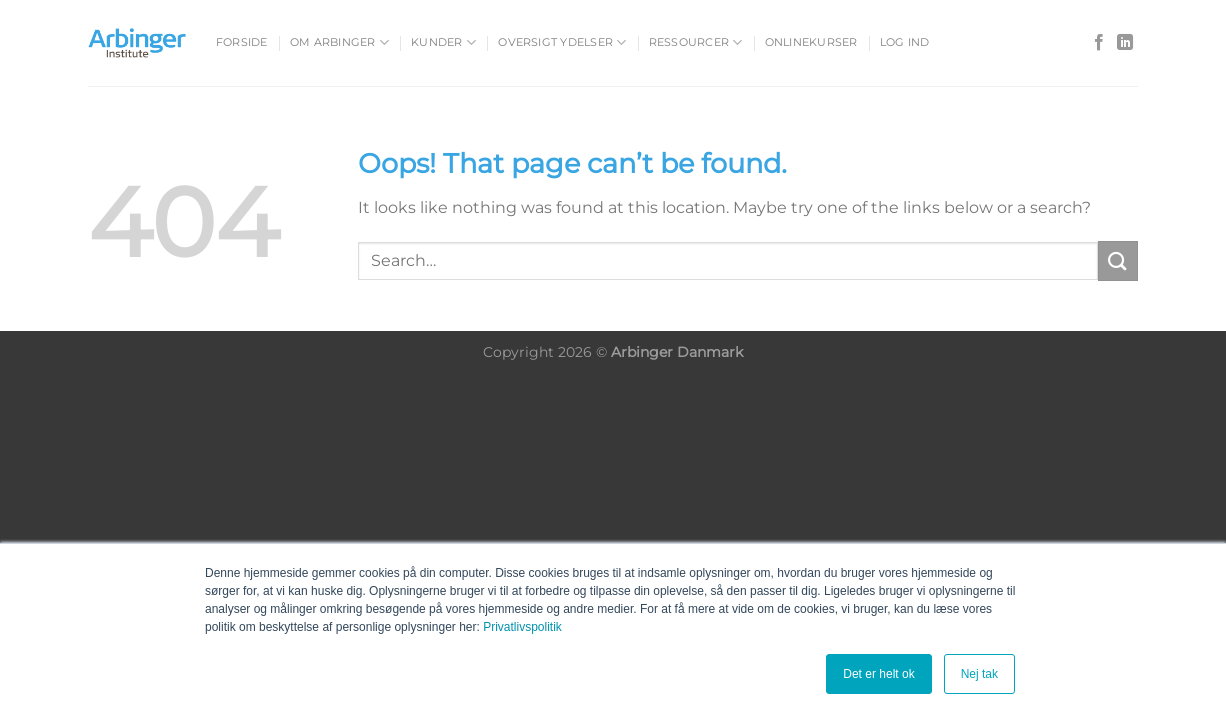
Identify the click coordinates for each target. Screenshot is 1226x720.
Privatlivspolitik (522, 627)
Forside (242, 42)
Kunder (443, 42)
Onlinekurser (811, 42)
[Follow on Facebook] (1099, 43)
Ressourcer (696, 42)
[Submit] (1118, 260)
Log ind (905, 42)
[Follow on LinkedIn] (1125, 43)
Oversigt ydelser (562, 42)
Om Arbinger (339, 42)
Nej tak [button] (979, 674)
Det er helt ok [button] (878, 674)
